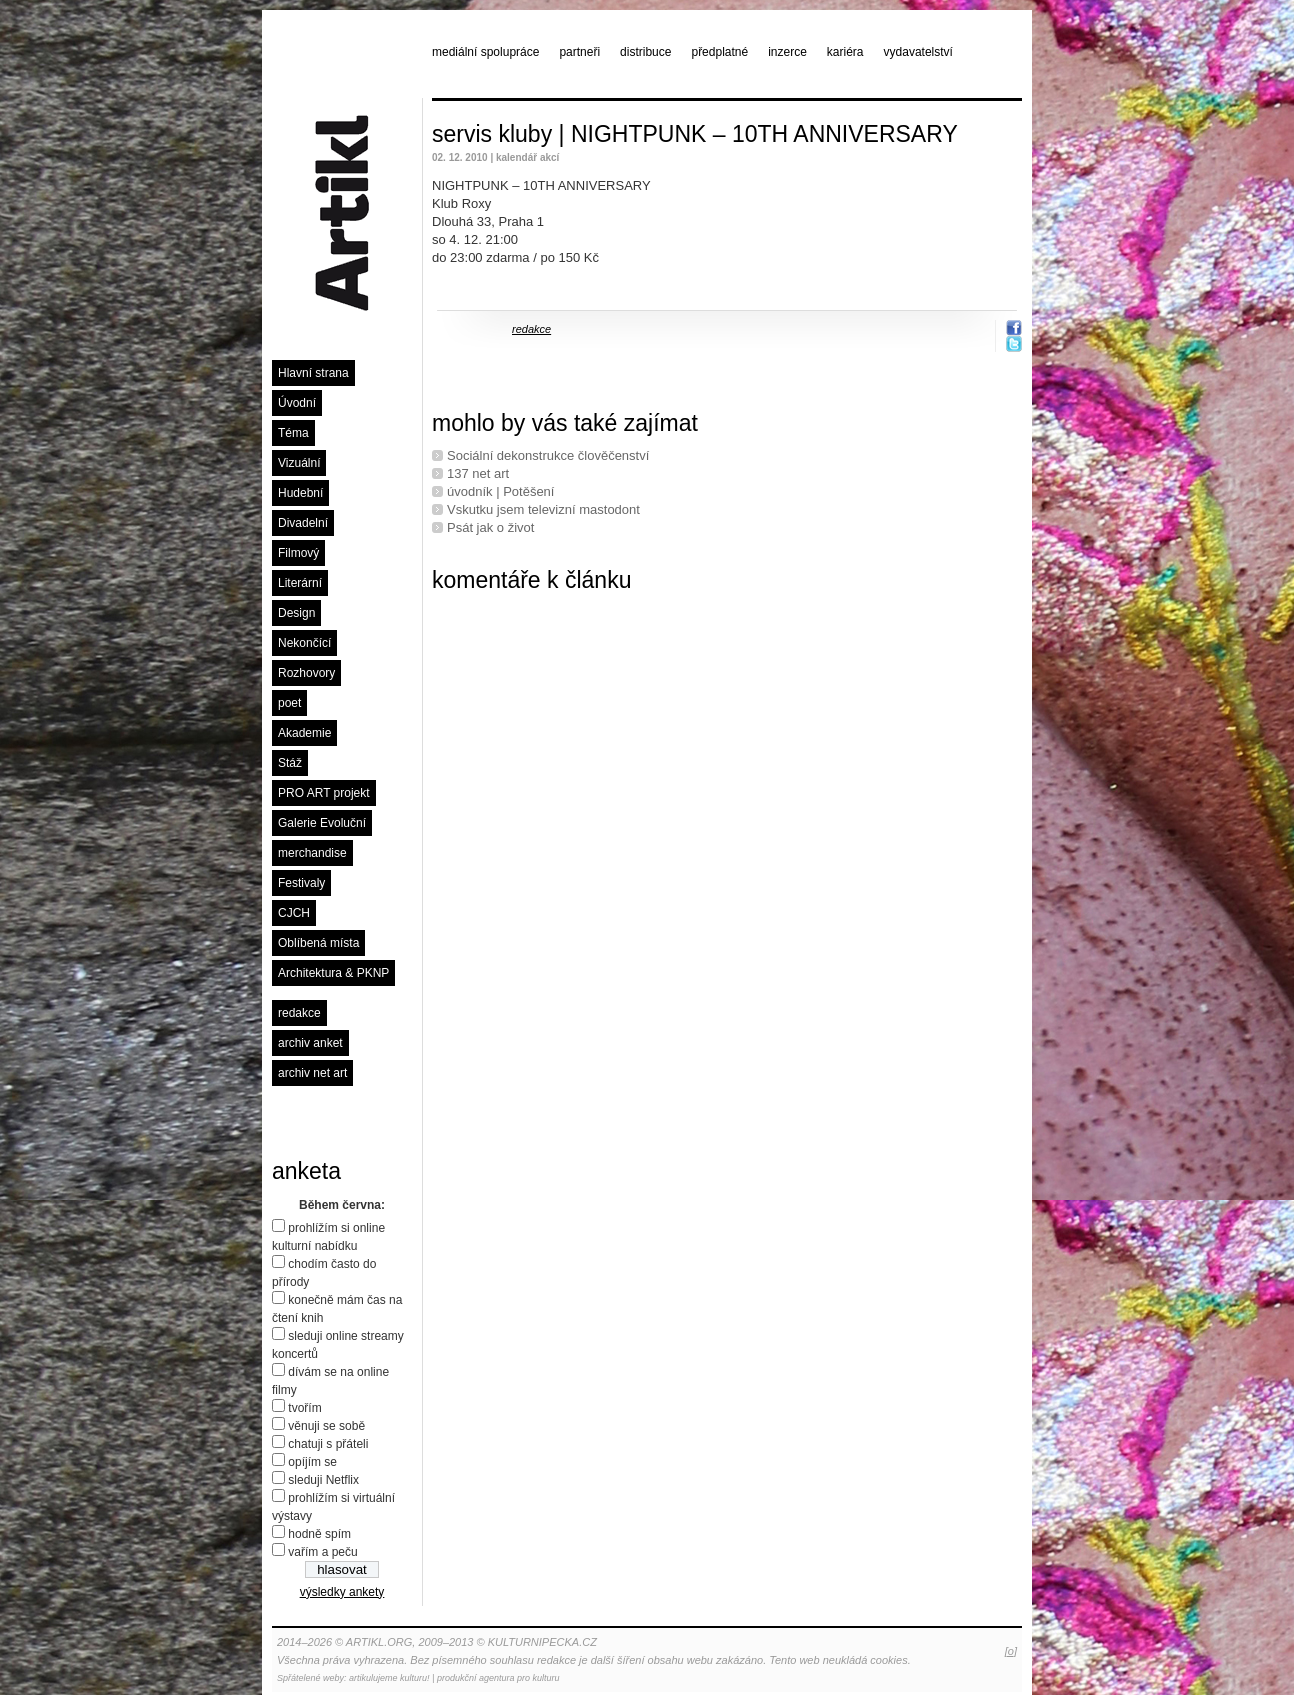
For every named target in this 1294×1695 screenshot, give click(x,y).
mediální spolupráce (485, 52)
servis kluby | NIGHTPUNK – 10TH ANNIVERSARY (695, 134)
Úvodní (297, 403)
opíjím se (312, 1462)
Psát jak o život (490, 527)
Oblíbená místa (318, 943)
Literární (300, 583)
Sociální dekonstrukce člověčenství (548, 455)
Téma (293, 433)
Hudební (300, 493)
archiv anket (310, 1043)
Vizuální (299, 463)
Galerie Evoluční (322, 823)
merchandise (312, 853)
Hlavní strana (313, 373)
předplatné (719, 52)
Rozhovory (306, 673)
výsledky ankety (342, 1592)
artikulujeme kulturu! (389, 1678)
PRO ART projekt (324, 793)
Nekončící (304, 643)
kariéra (845, 52)
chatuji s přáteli (328, 1444)
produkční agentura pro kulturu (498, 1678)
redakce (299, 1013)
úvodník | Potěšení (500, 491)
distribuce (645, 52)
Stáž (290, 763)
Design (296, 613)
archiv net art (312, 1073)
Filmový (298, 553)
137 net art (478, 473)
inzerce (787, 52)
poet (289, 703)
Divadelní (303, 523)
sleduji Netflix (323, 1480)
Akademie (304, 733)
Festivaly (301, 883)
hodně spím (319, 1534)
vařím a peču (322, 1552)
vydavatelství (918, 52)
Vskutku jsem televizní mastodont (543, 509)
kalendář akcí (527, 157)
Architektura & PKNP (333, 973)
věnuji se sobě (326, 1426)
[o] (1011, 1651)
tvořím (304, 1408)
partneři (579, 52)
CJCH (294, 913)
